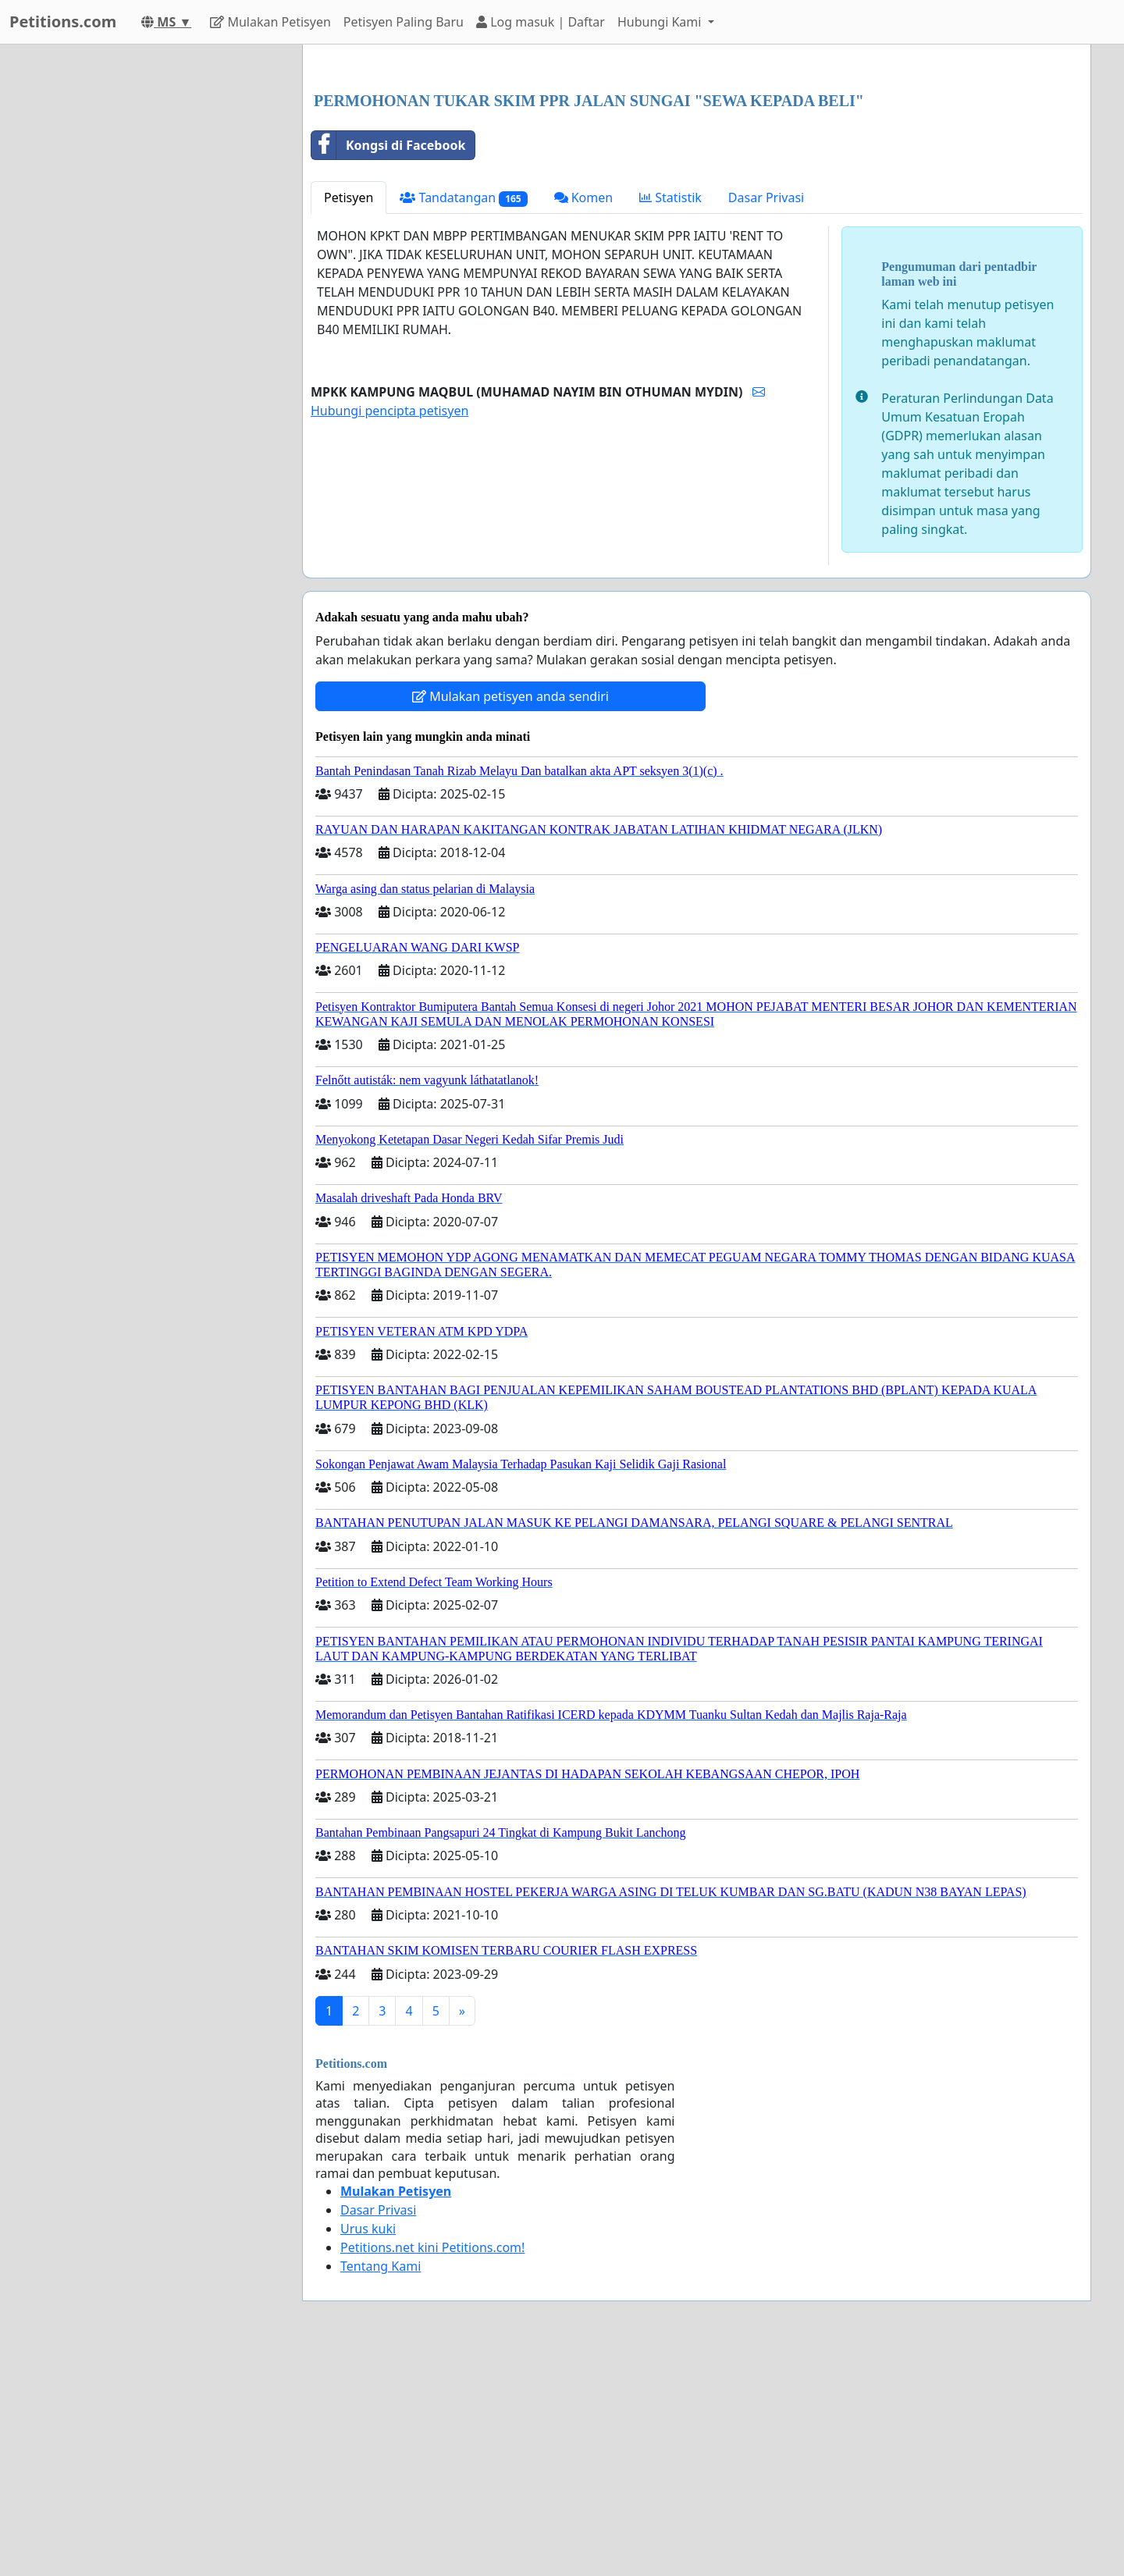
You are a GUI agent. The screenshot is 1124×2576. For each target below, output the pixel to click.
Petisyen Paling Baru (403, 21)
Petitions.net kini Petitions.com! (432, 2466)
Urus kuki (368, 2447)
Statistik (670, 416)
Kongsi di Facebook (388, 364)
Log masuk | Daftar (540, 21)
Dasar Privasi (766, 416)
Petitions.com (62, 21)
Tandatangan (463, 416)
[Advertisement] (697, 178)
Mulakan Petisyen (270, 21)
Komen (584, 416)
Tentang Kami (380, 2484)
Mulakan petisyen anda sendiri (510, 914)
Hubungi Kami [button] (661, 21)
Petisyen (348, 416)
